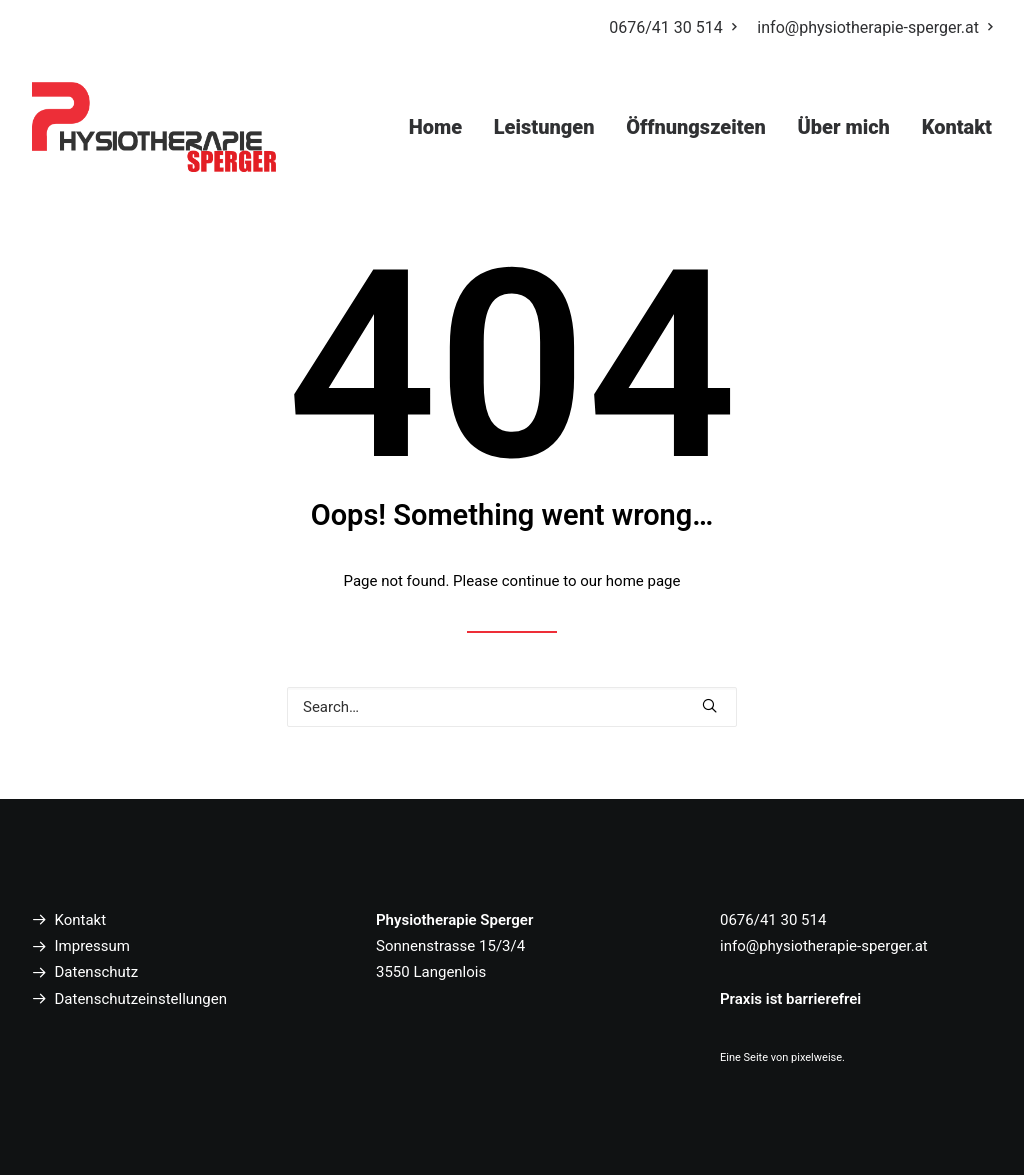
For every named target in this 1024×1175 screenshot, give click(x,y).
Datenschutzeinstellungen (141, 999)
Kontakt (957, 127)
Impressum (92, 946)
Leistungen (544, 127)
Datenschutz (97, 972)
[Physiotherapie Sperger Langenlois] (154, 127)
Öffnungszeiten (696, 127)
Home (435, 127)
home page (643, 581)
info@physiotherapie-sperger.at (874, 27)
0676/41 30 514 (672, 27)
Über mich (843, 127)
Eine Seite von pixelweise (781, 1057)
